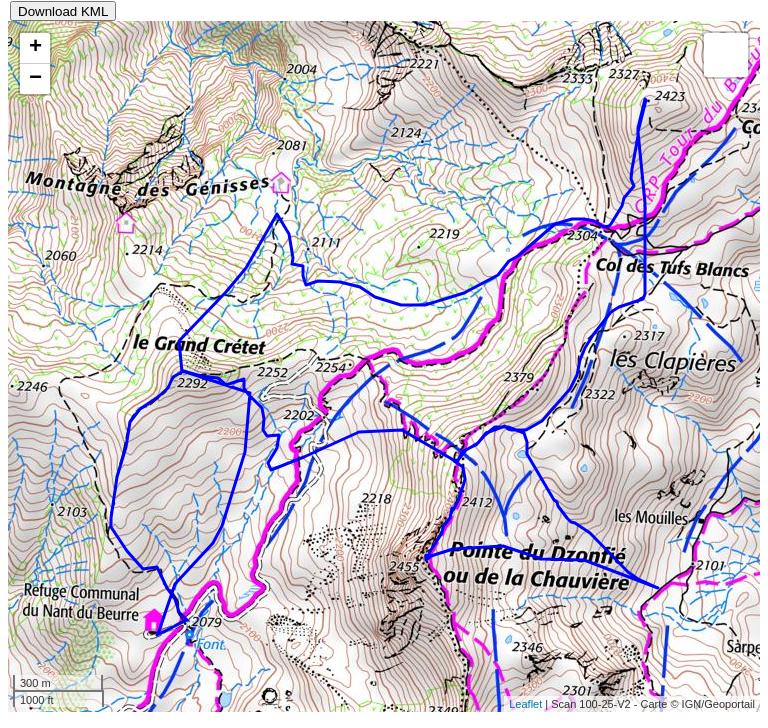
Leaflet (525, 704)
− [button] (35, 79)
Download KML (63, 11)
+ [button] (35, 48)
